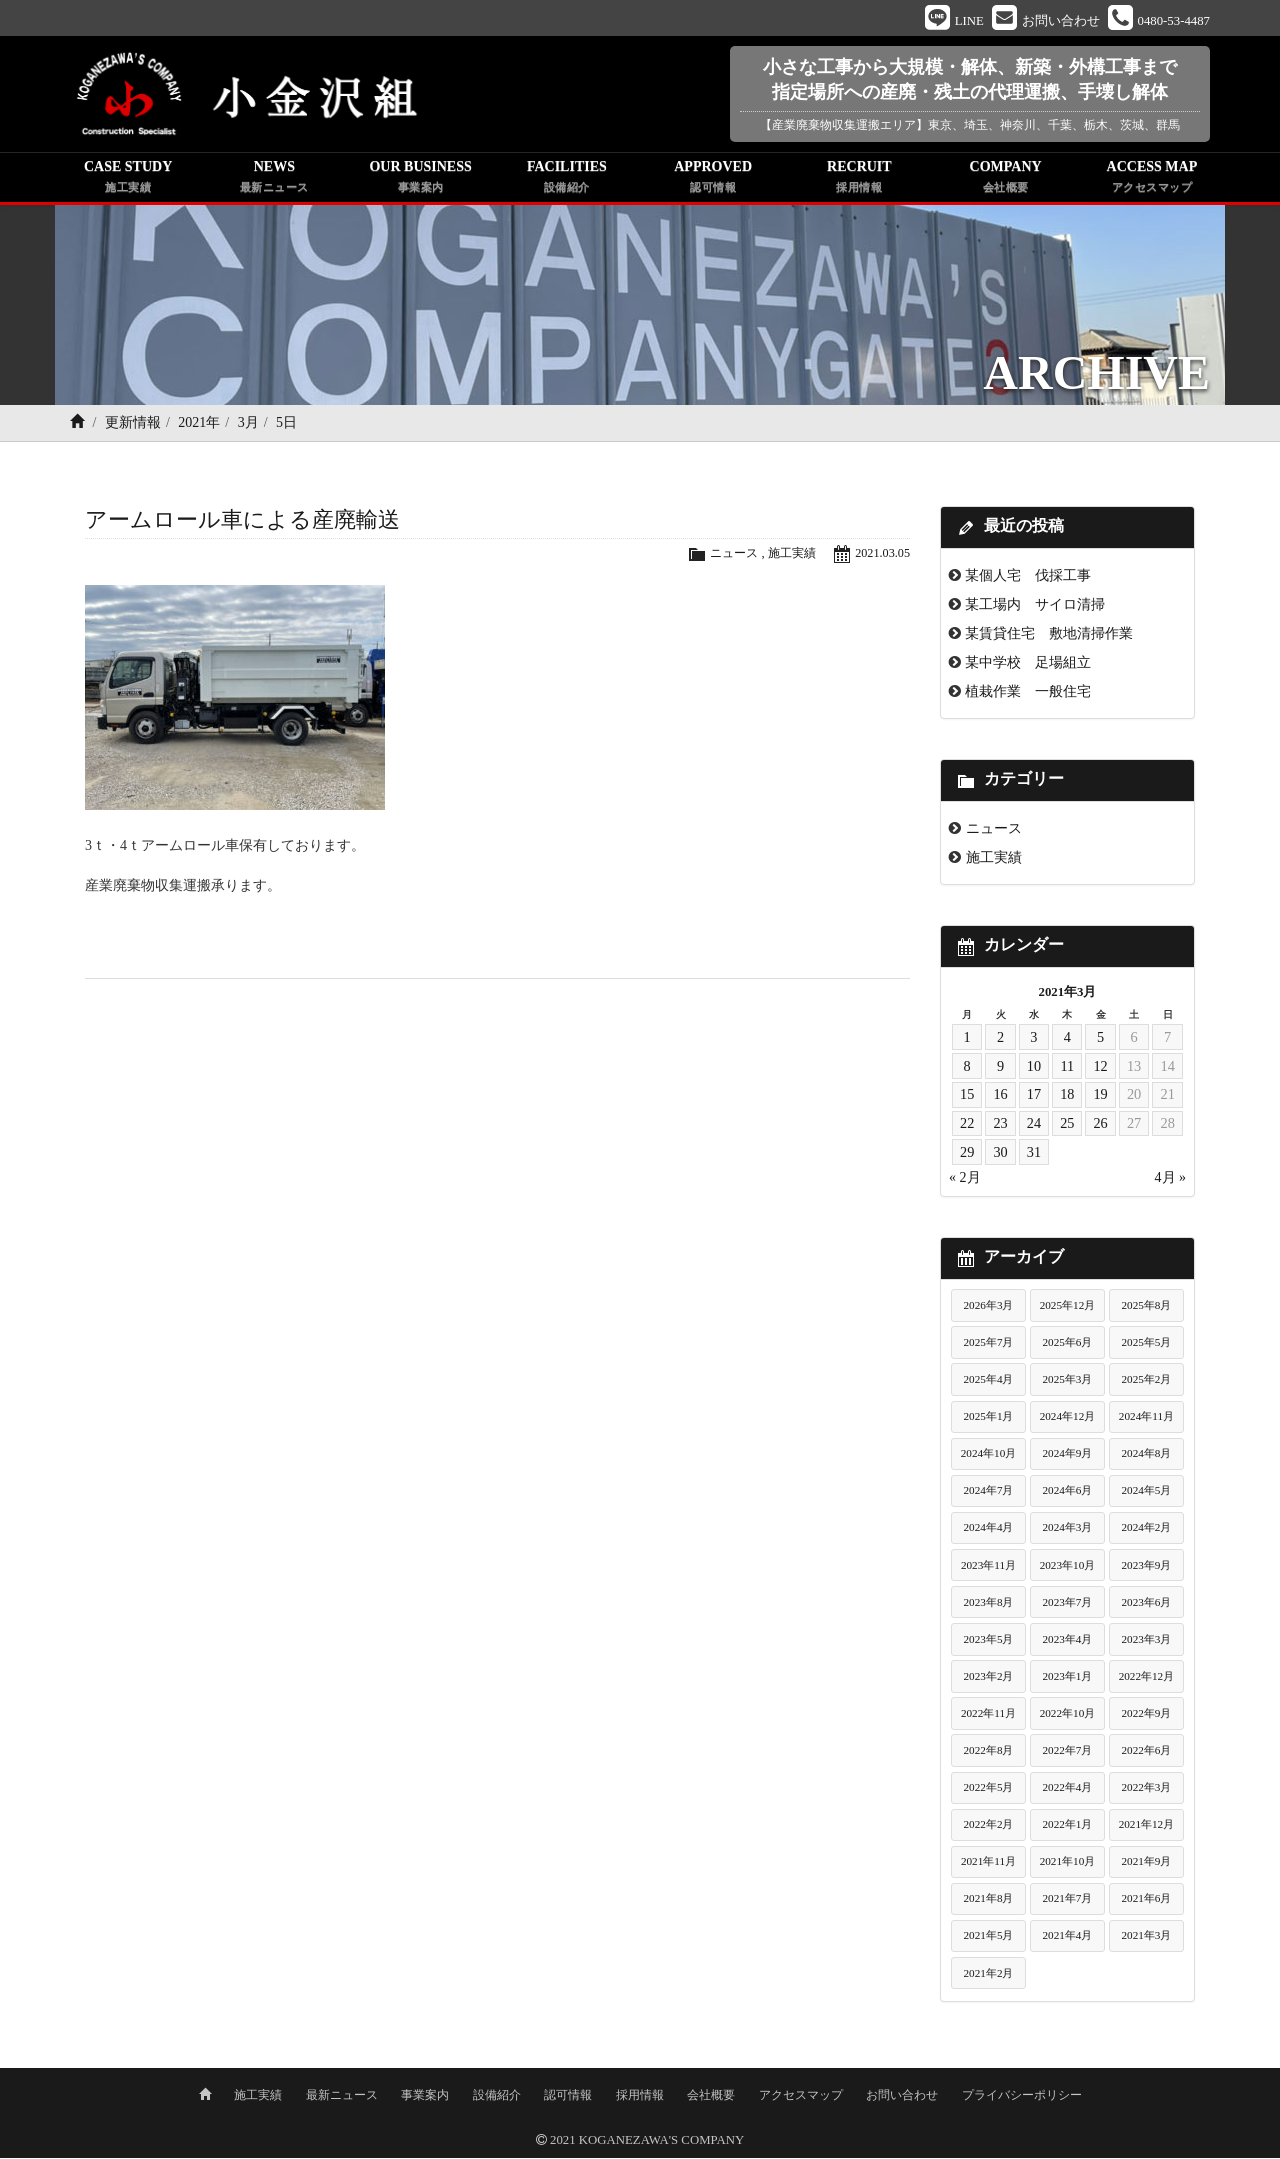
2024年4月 (989, 1531)
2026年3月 (989, 1309)
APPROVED (713, 182)
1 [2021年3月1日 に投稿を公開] (967, 1041)
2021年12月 (1147, 1828)
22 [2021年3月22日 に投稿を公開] (967, 1127)
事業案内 (425, 2096)
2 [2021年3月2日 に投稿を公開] (1000, 1041)
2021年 (199, 426)
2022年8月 (989, 1754)
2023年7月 (1067, 1605)
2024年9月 (1067, 1457)
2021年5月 (989, 1939)
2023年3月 (1146, 1642)
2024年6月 (1067, 1494)
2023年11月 (988, 1568)
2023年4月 (1067, 1642)
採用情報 (640, 2096)
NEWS (274, 182)
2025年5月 (1146, 1346)
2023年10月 (1068, 1568)
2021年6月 (1146, 1902)
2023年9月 (1146, 1568)
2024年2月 (1146, 1531)
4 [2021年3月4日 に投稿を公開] (1067, 1041)
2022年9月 (1146, 1717)
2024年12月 (1068, 1420)
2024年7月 (989, 1494)
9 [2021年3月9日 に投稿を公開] (1000, 1069)
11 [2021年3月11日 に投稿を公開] (1068, 1069)
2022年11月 (988, 1717)
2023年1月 (1067, 1680)
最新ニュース (342, 2096)
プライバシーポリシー (1022, 2096)
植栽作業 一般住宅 (1028, 695)
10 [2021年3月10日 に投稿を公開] (1034, 1069)
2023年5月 (989, 1642)
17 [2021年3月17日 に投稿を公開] (1034, 1098)
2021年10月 (1068, 1865)
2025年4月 (989, 1383)
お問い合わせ (902, 2096)
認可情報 (568, 2096)
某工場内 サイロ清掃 (1035, 608)
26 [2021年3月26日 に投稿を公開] (1101, 1127)
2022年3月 (1146, 1791)
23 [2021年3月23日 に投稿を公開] (1000, 1127)
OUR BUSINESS (421, 182)
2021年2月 (989, 1976)
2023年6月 (1146, 1605)
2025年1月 (989, 1420)
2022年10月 (1068, 1717)
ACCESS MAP (1152, 182)
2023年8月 (989, 1605)
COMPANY (1006, 182)
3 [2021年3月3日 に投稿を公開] (1033, 1041)
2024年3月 (1067, 1531)
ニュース (726, 557)
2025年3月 (1067, 1383)
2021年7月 (1067, 1902)
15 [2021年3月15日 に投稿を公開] (967, 1098)
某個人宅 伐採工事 (1028, 579)
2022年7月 (1067, 1754)
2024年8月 (1146, 1457)
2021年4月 (1067, 1939)
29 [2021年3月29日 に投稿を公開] (967, 1156)
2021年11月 (988, 1865)
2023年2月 (989, 1680)
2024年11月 (1146, 1420)
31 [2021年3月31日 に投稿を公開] (1034, 1156)
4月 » (1171, 1181)
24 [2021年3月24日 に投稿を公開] (1034, 1127)
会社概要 (711, 2096)
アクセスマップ (801, 2096)
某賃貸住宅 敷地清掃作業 (1049, 637)
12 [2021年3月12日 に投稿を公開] (1101, 1069)
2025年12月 (1068, 1309)
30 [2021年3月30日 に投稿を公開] (1000, 1156)
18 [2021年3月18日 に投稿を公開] (1067, 1098)
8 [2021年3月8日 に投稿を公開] (967, 1069)
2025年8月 (1146, 1309)
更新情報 (133, 426)
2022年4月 (1067, 1791)
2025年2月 (1146, 1383)
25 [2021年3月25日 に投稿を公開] (1067, 1127)
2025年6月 (1067, 1346)
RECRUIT (859, 182)
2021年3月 (1146, 1939)
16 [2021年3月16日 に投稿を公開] (1000, 1098)
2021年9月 (1146, 1865)
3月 (248, 426)
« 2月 (965, 1181)
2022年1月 (1067, 1828)
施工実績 (787, 557)
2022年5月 (989, 1791)
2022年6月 (1146, 1754)
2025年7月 (989, 1346)
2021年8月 (989, 1902)
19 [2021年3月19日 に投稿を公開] (1101, 1098)
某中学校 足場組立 (1028, 666)
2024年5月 (1146, 1494)
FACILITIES (567, 182)
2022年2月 (989, 1828)
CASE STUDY (128, 182)
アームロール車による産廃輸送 (242, 523)
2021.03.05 (881, 557)
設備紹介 (497, 2096)
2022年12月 (1147, 1680)
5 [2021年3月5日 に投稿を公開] (1100, 1041)
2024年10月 (989, 1457)
